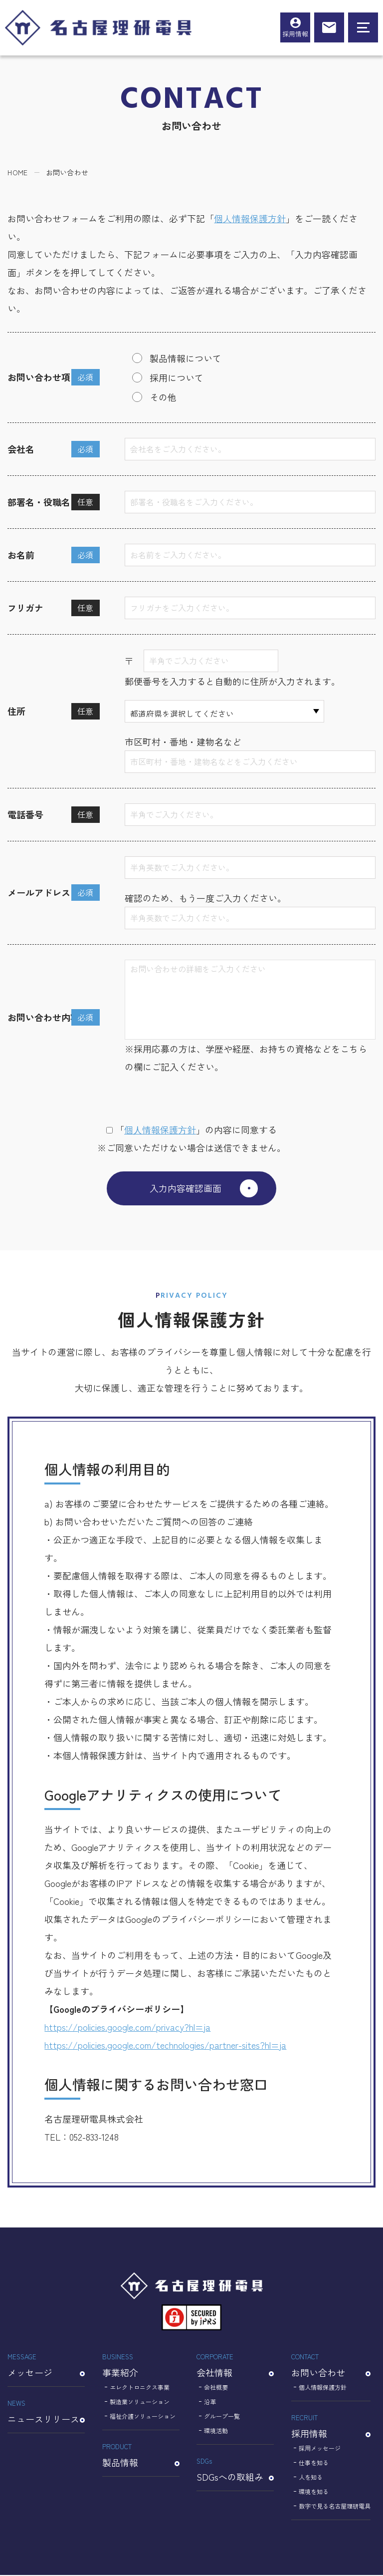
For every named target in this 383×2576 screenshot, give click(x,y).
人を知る (311, 2478)
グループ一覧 (222, 2417)
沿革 (210, 2402)
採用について (176, 377)
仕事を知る (314, 2463)
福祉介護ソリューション (143, 2417)
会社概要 (216, 2388)
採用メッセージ (320, 2449)
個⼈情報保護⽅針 (160, 1129)
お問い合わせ (331, 2365)
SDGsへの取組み (235, 2470)
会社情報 (235, 2365)
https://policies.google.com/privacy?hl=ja (127, 2027)
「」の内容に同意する (191, 1129)
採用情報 (295, 33)
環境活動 (216, 2431)
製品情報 (141, 2455)
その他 (163, 396)
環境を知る (314, 2492)
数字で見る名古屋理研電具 (335, 2507)
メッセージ (46, 2365)
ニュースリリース (46, 2412)
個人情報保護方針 (250, 218)
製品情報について (185, 358)
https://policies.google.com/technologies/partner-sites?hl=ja (165, 2045)
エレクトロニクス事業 (140, 2388)
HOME (17, 172)
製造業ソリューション (140, 2402)
